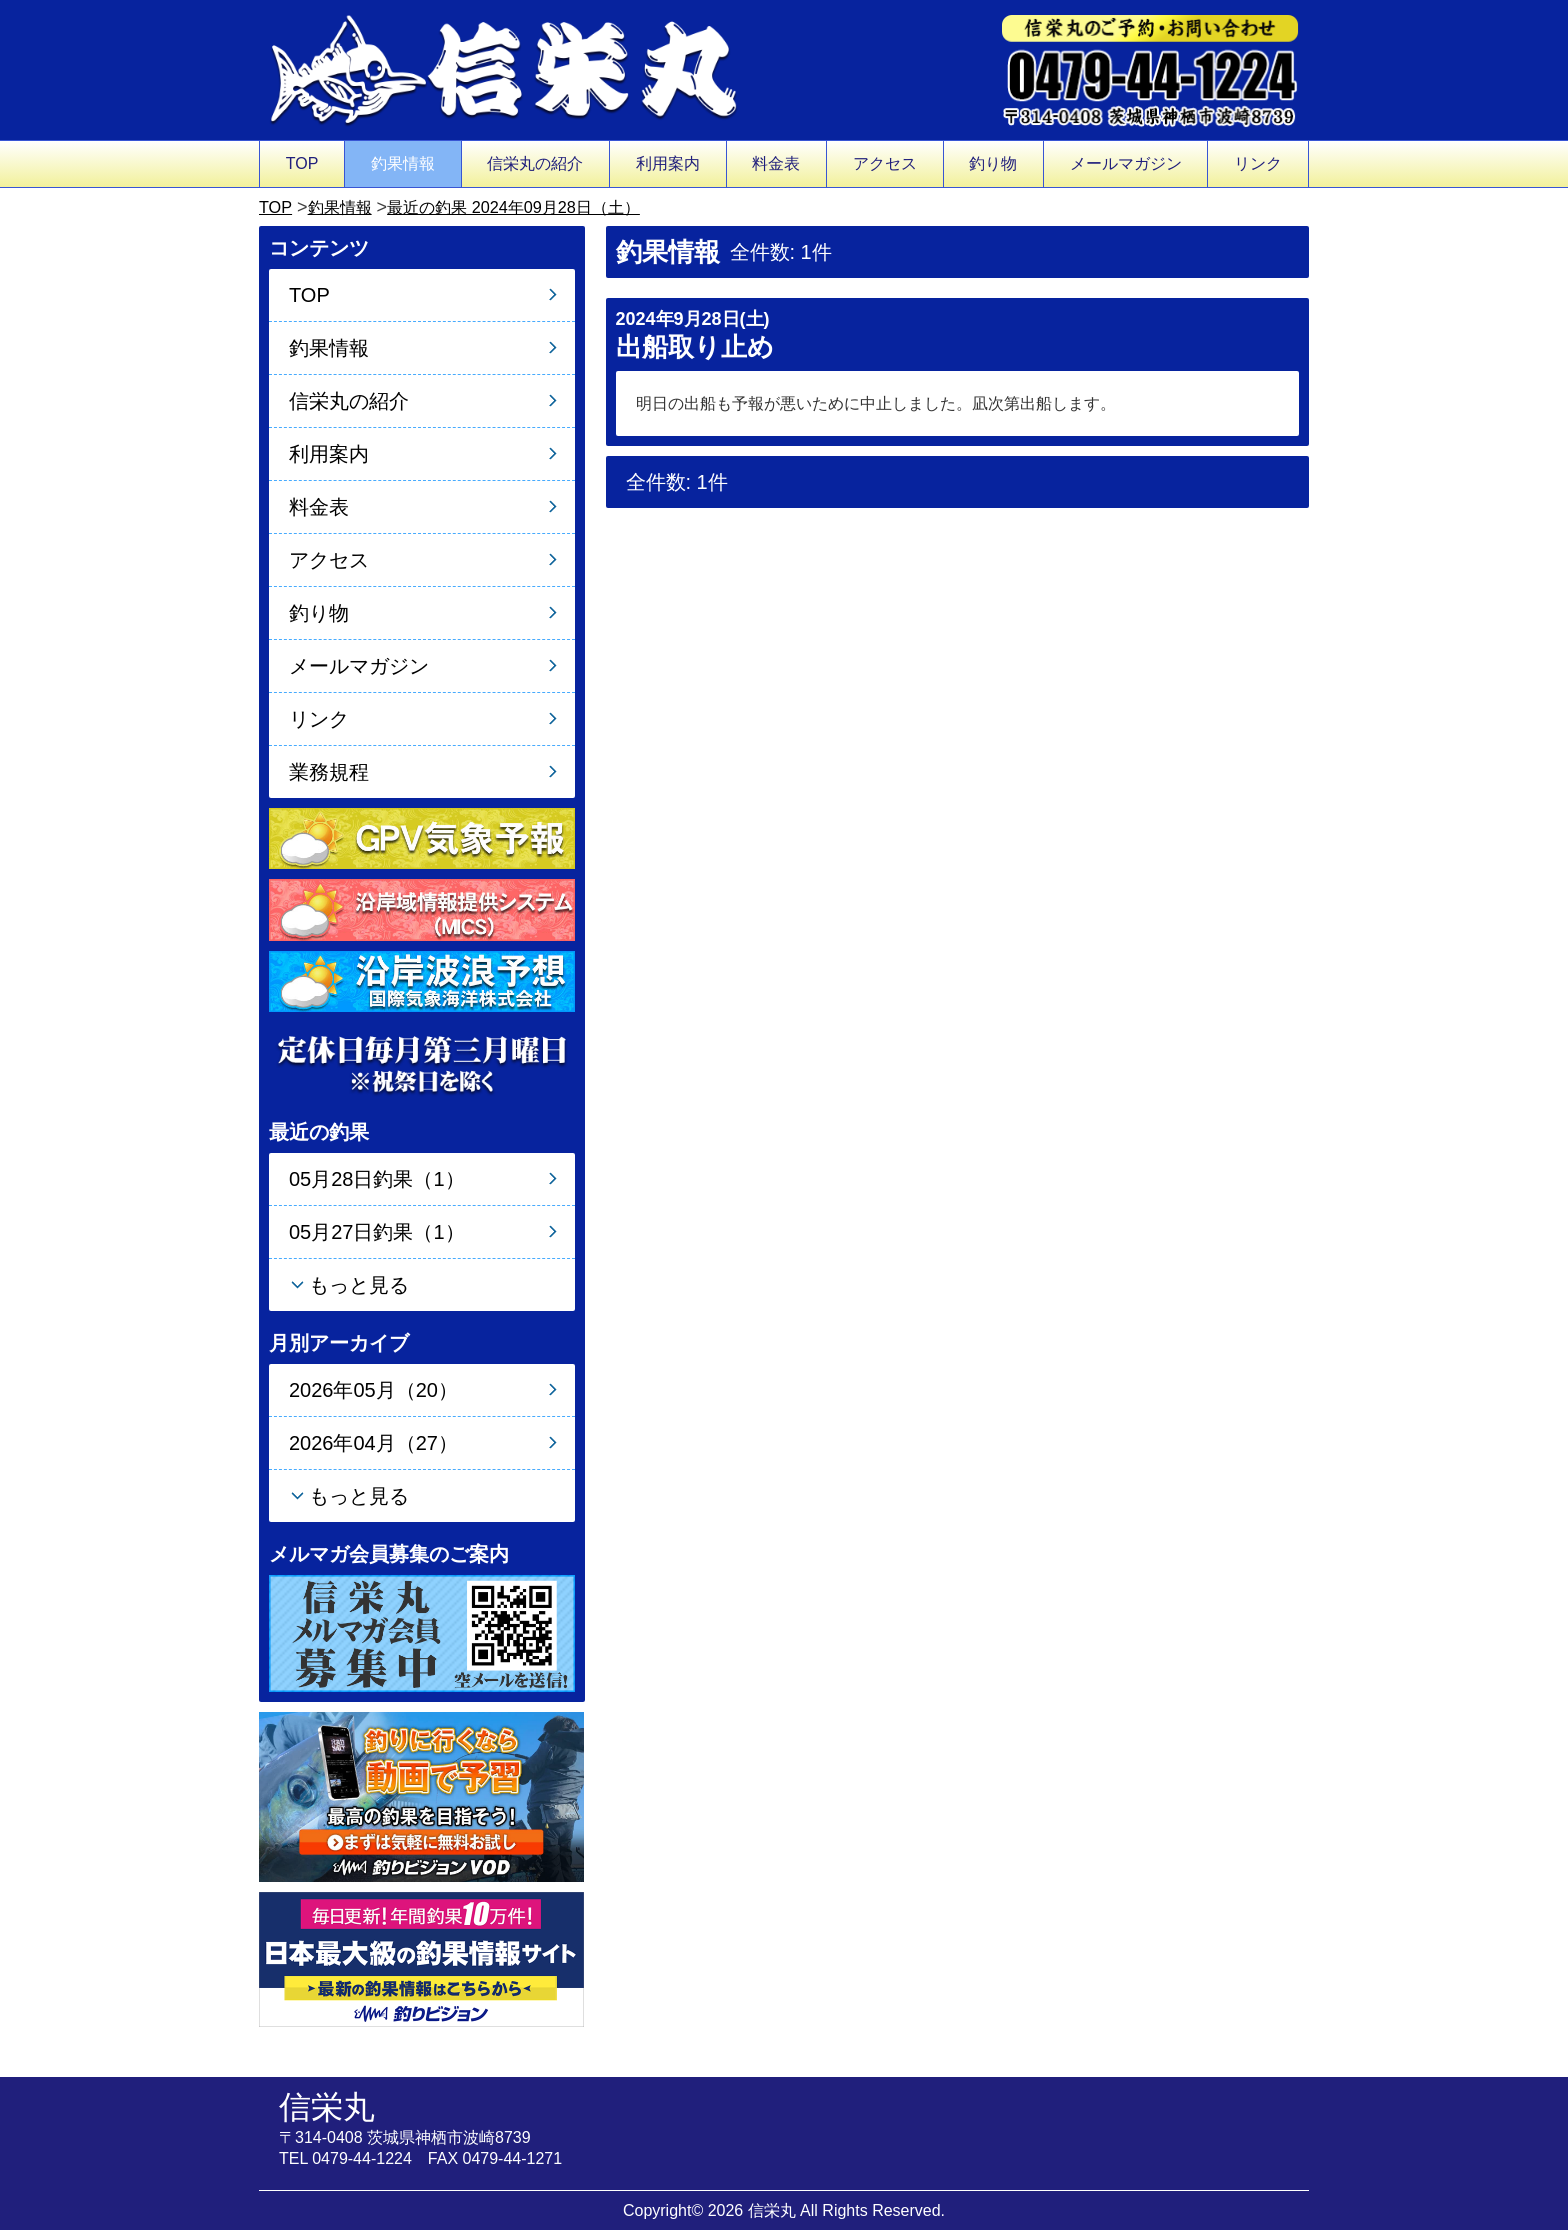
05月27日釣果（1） (377, 1232)
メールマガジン (1126, 163)
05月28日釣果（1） (377, 1179)
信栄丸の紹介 (535, 163)
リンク (1258, 163)
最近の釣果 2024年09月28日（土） (539, 207)
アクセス (885, 163)
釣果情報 (403, 163)
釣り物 (993, 163)
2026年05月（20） (373, 1390)
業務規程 (329, 772)
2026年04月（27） (373, 1443)
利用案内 (668, 163)
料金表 (776, 163)
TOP (302, 163)
